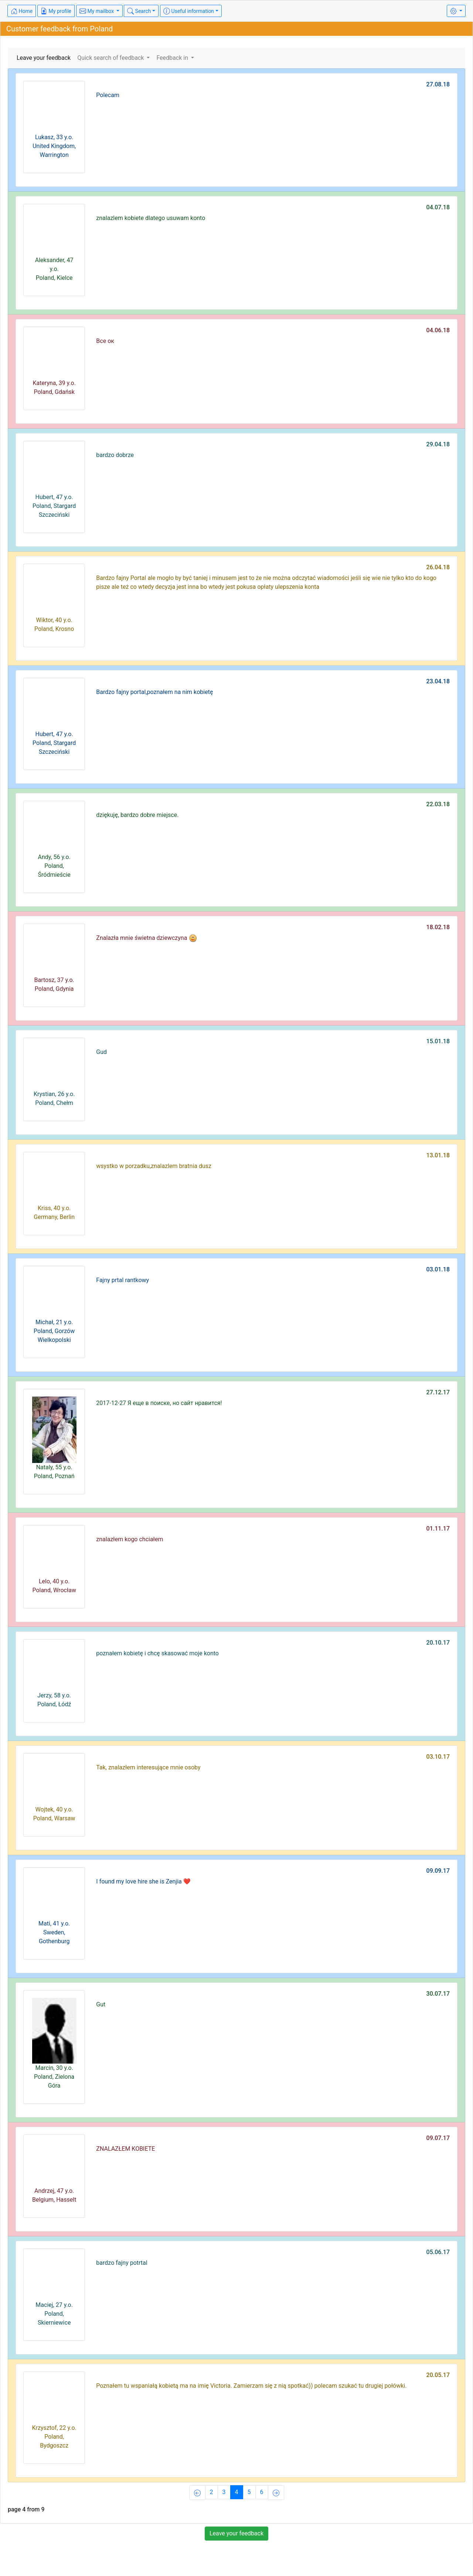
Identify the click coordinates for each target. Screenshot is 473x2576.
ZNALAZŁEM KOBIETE (125, 2148)
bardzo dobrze (115, 454)
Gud (101, 1051)
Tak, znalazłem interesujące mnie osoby (148, 1767)
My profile (56, 11)
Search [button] (139, 11)
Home (22, 11)
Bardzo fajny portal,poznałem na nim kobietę (154, 691)
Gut (100, 2004)
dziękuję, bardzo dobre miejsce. (137, 814)
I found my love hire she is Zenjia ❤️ (143, 1881)
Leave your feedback (44, 57)
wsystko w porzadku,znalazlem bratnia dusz (153, 1165)
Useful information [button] (188, 11)
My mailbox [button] (97, 11)
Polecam (107, 95)
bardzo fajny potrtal (121, 2262)
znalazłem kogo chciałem (129, 1539)
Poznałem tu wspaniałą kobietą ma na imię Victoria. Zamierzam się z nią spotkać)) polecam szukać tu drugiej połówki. (251, 2385)
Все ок (105, 340)
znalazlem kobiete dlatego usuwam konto (150, 217)
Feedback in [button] (173, 57)
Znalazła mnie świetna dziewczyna (146, 938)
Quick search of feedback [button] (111, 57)
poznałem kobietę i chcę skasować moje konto (157, 1653)
